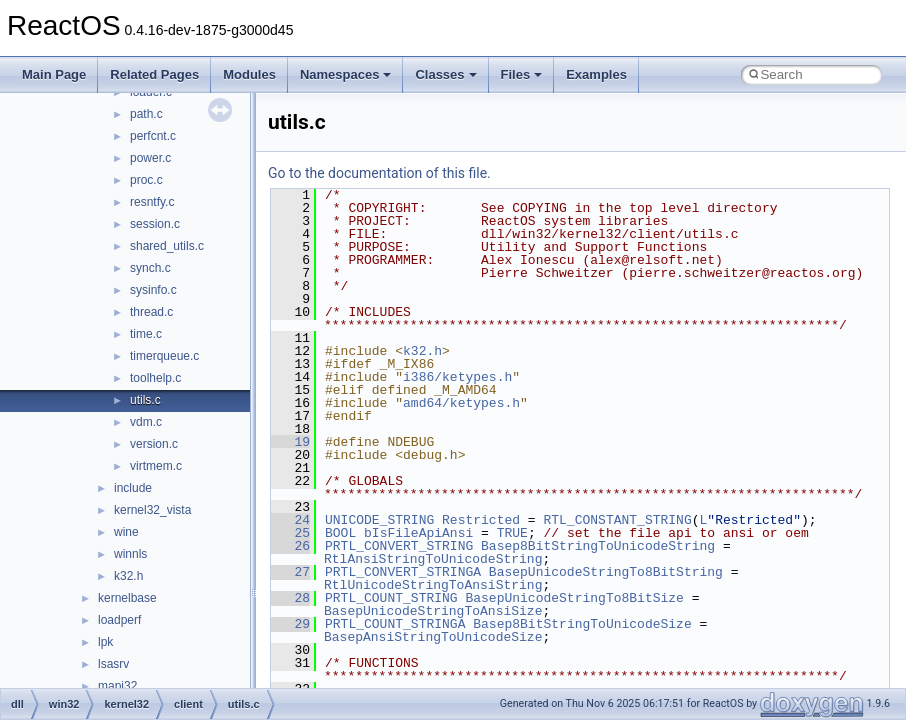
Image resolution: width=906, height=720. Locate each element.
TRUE (512, 533)
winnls (130, 554)
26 (290, 546)
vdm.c (146, 422)
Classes (445, 74)
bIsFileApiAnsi (418, 533)
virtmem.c (156, 466)
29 (290, 624)
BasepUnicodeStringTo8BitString (606, 572)
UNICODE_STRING (379, 520)
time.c (146, 334)
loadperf (119, 620)
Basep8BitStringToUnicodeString (598, 546)
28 (290, 598)
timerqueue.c (164, 356)
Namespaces (346, 74)
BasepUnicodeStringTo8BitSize (574, 598)
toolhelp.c (155, 378)
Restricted (481, 520)
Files (522, 74)
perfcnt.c (153, 136)
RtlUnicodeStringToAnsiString (433, 585)
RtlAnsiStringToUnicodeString (433, 559)
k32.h (128, 576)
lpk (105, 642)
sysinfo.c (153, 290)
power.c (150, 158)
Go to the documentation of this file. (379, 173)
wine (126, 532)
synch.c (150, 268)
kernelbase (127, 598)
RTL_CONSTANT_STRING (617, 520)
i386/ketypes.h (457, 377)
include (133, 488)
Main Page (54, 74)
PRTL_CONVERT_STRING (399, 546)
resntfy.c (152, 202)
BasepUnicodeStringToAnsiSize (433, 611)
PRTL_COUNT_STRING (391, 598)
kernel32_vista (152, 510)
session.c (155, 224)
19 (290, 442)
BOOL (340, 533)
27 (290, 572)
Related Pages (154, 74)
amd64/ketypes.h (461, 403)
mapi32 (117, 686)
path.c (146, 114)
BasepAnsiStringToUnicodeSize (433, 637)
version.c (154, 444)
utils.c (145, 400)
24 (290, 520)
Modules (249, 74)
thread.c (151, 312)
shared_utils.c (167, 246)
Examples (596, 74)
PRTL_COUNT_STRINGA (395, 624)
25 (290, 533)
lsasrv (113, 664)
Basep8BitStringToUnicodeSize (582, 624)
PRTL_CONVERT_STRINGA (403, 572)
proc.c (146, 180)
